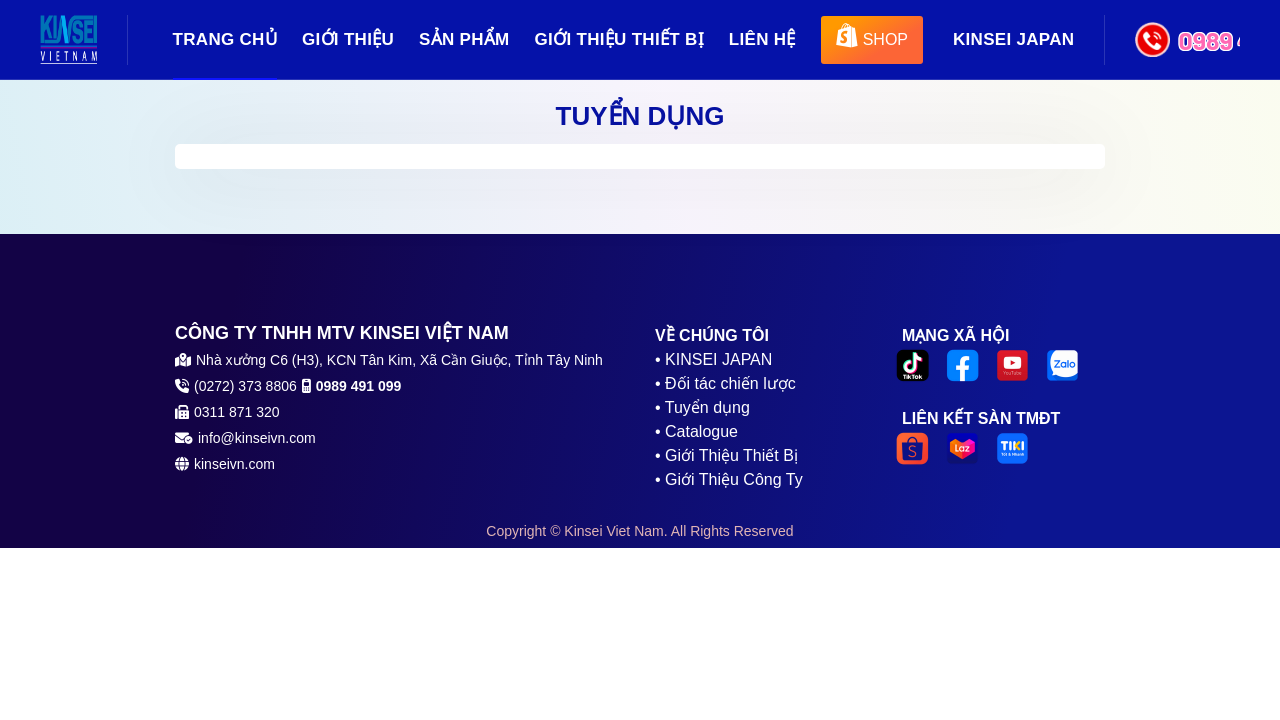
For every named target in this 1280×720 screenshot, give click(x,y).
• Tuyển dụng (702, 407)
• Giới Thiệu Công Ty (729, 479)
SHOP (872, 36)
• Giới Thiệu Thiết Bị (726, 455)
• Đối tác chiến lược (725, 383)
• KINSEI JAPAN (713, 359)
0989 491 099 (1209, 40)
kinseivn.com (234, 464)
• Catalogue (696, 431)
